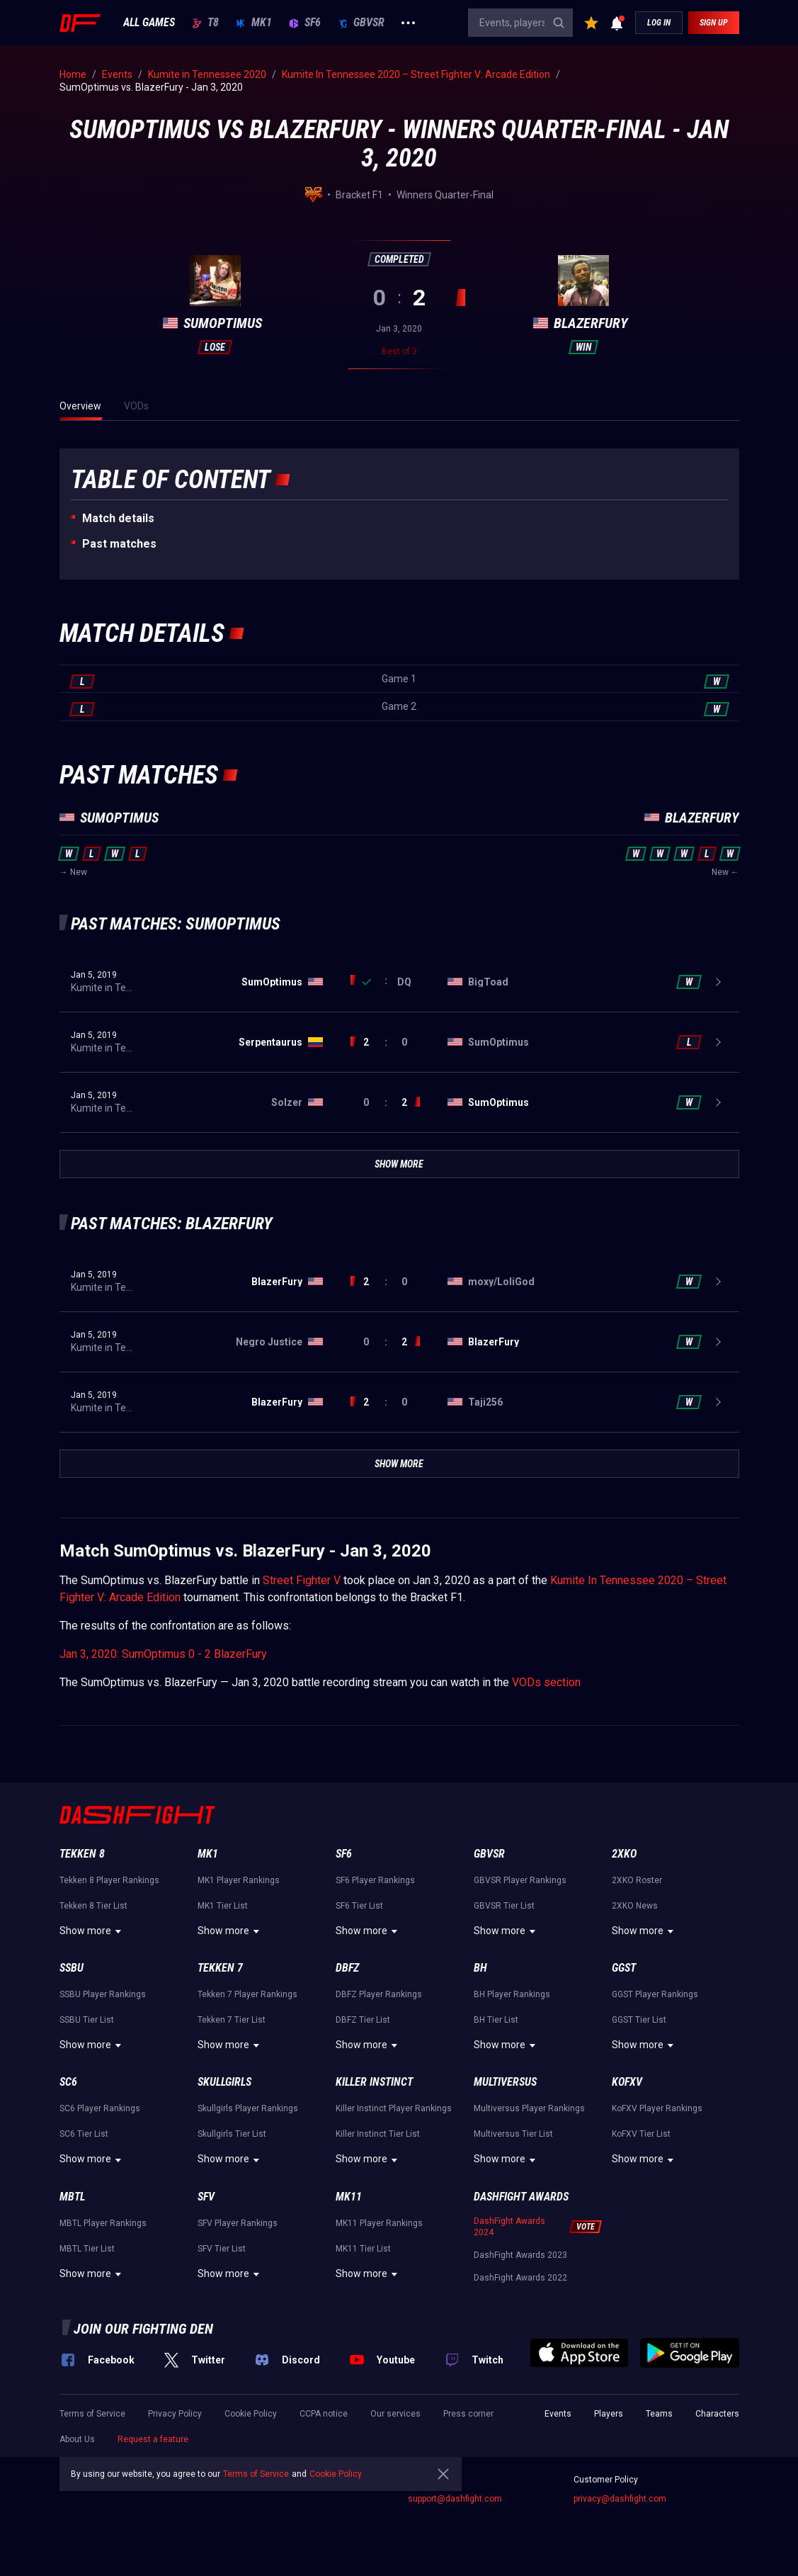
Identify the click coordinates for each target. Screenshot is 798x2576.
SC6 (68, 2082)
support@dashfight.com (455, 2499)
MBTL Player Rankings (103, 2223)
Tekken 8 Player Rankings (109, 1880)
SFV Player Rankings (238, 2223)
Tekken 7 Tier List (232, 2020)
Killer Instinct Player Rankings (394, 2108)
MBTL (72, 2196)
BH (480, 1968)
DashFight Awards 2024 (509, 2226)
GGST (624, 1968)
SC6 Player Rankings (99, 2108)
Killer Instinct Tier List (378, 2134)
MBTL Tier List (87, 2249)
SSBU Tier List (86, 2020)
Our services (395, 2414)
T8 (205, 22)
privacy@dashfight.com (620, 2499)
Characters (717, 2414)
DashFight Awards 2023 (520, 2255)
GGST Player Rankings (655, 1994)
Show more (92, 1931)
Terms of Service (92, 2414)
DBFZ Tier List (363, 2020)
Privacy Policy (175, 2414)
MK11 (349, 2196)
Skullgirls (224, 2082)
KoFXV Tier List (641, 2134)
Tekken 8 (82, 1853)
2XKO (624, 1853)
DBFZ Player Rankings (379, 1994)
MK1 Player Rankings (239, 1880)
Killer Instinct (374, 2082)
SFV (206, 2196)
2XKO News (635, 1906)
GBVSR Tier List (504, 1906)
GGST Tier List (639, 2020)
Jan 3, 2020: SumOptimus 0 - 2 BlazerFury (163, 1654)
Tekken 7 (220, 1968)
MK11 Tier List (363, 2249)
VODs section (546, 1682)
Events (558, 2414)
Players (608, 2414)
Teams (659, 2414)
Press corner (468, 2414)
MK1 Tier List (223, 1906)
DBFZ (347, 1968)
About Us (77, 2439)
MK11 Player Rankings (379, 2223)
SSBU (71, 1968)
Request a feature (153, 2439)
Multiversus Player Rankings (529, 2108)
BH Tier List (496, 2020)
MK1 (254, 22)
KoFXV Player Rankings (657, 2108)
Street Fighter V (302, 1580)
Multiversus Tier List (513, 2134)
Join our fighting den (143, 2328)
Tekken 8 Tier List (93, 1906)
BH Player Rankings (512, 1994)
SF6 (305, 22)
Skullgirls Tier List (232, 2134)
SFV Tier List (222, 2249)
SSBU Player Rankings (102, 1994)
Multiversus (505, 2082)
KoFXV (627, 2082)
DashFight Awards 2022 (520, 2278)
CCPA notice (324, 2414)
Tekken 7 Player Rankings (247, 1994)
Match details (118, 518)
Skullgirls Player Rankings (248, 2108)
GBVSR (361, 22)
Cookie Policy (250, 2414)
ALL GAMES (149, 22)
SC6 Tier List (83, 2134)
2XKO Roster (637, 1880)
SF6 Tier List (359, 1906)
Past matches (119, 543)
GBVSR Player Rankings (520, 1880)
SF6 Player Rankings (375, 1880)
